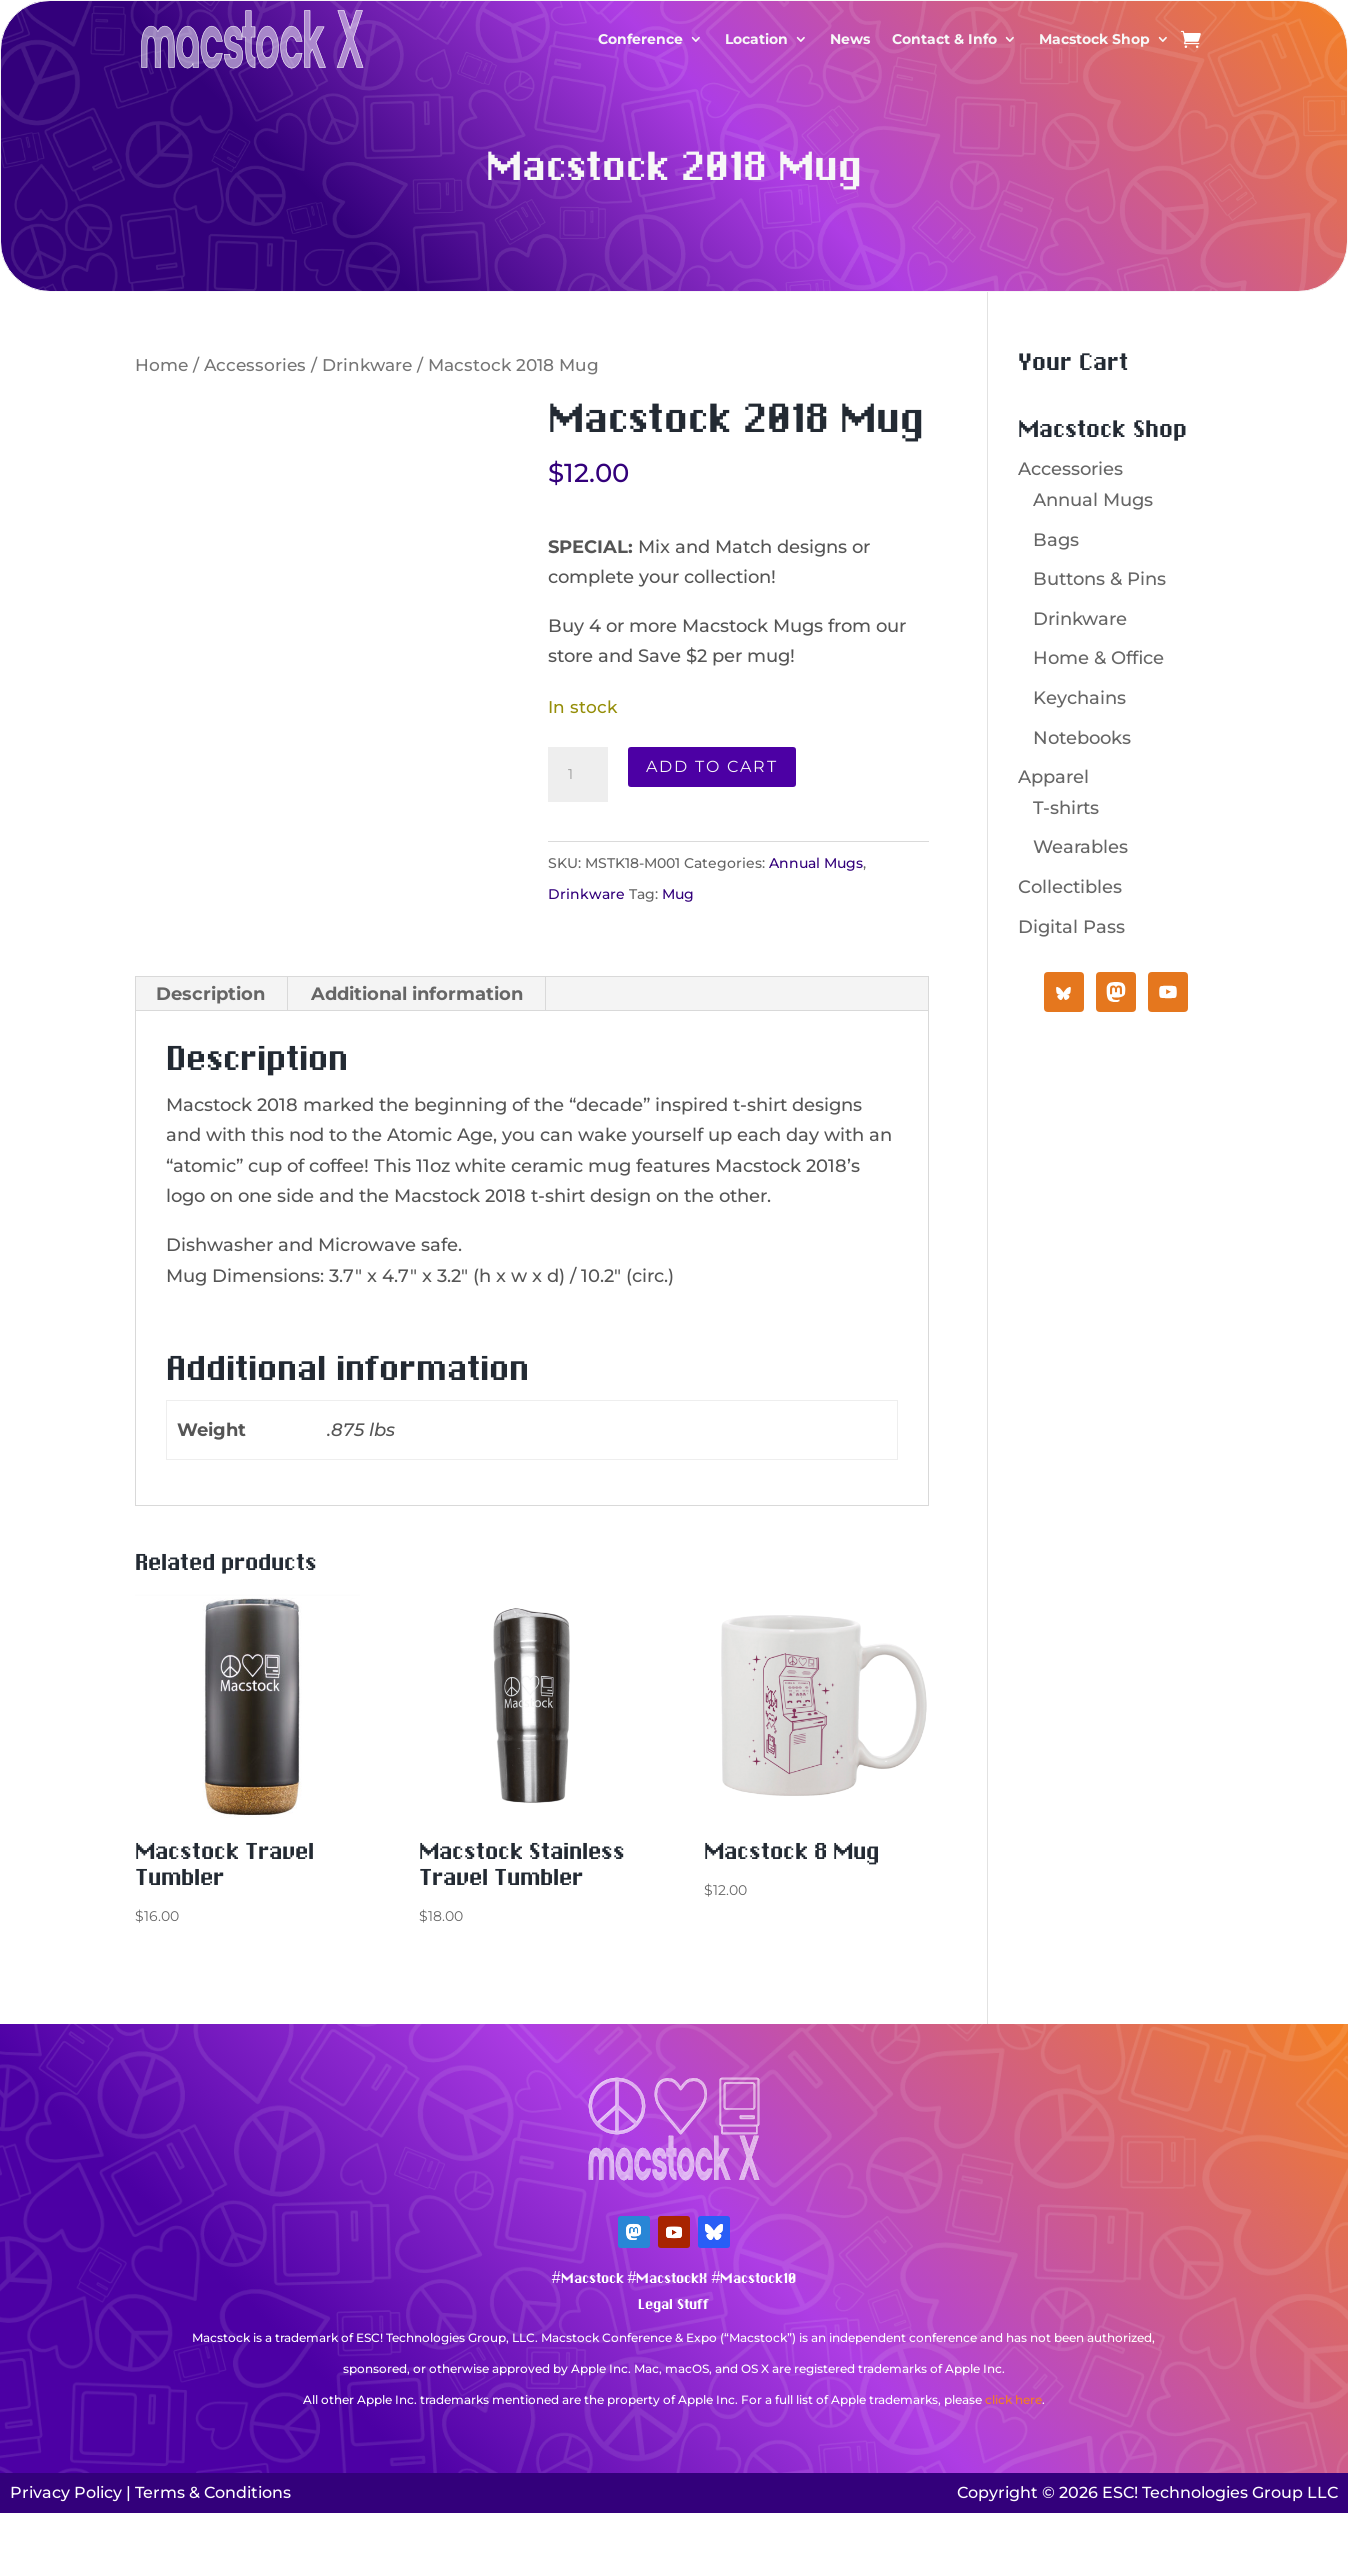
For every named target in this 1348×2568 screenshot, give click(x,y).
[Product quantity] (578, 775)
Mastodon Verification (674, 2429)
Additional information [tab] (417, 994)
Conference (640, 39)
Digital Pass (1071, 927)
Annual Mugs (816, 863)
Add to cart (712, 766)
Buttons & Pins (1099, 579)
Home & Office (1098, 658)
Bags (1056, 540)
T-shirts (1066, 808)
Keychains (1079, 698)
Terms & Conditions (213, 2492)
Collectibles (1070, 887)
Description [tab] (210, 994)
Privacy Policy (66, 2492)
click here (1013, 2399)
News (850, 39)
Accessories (255, 365)
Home (161, 365)
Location (756, 39)
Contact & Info (944, 39)
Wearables (1080, 847)
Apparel (1053, 777)
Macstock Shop (1094, 39)
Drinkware (367, 365)
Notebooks (1082, 738)
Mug (678, 894)
